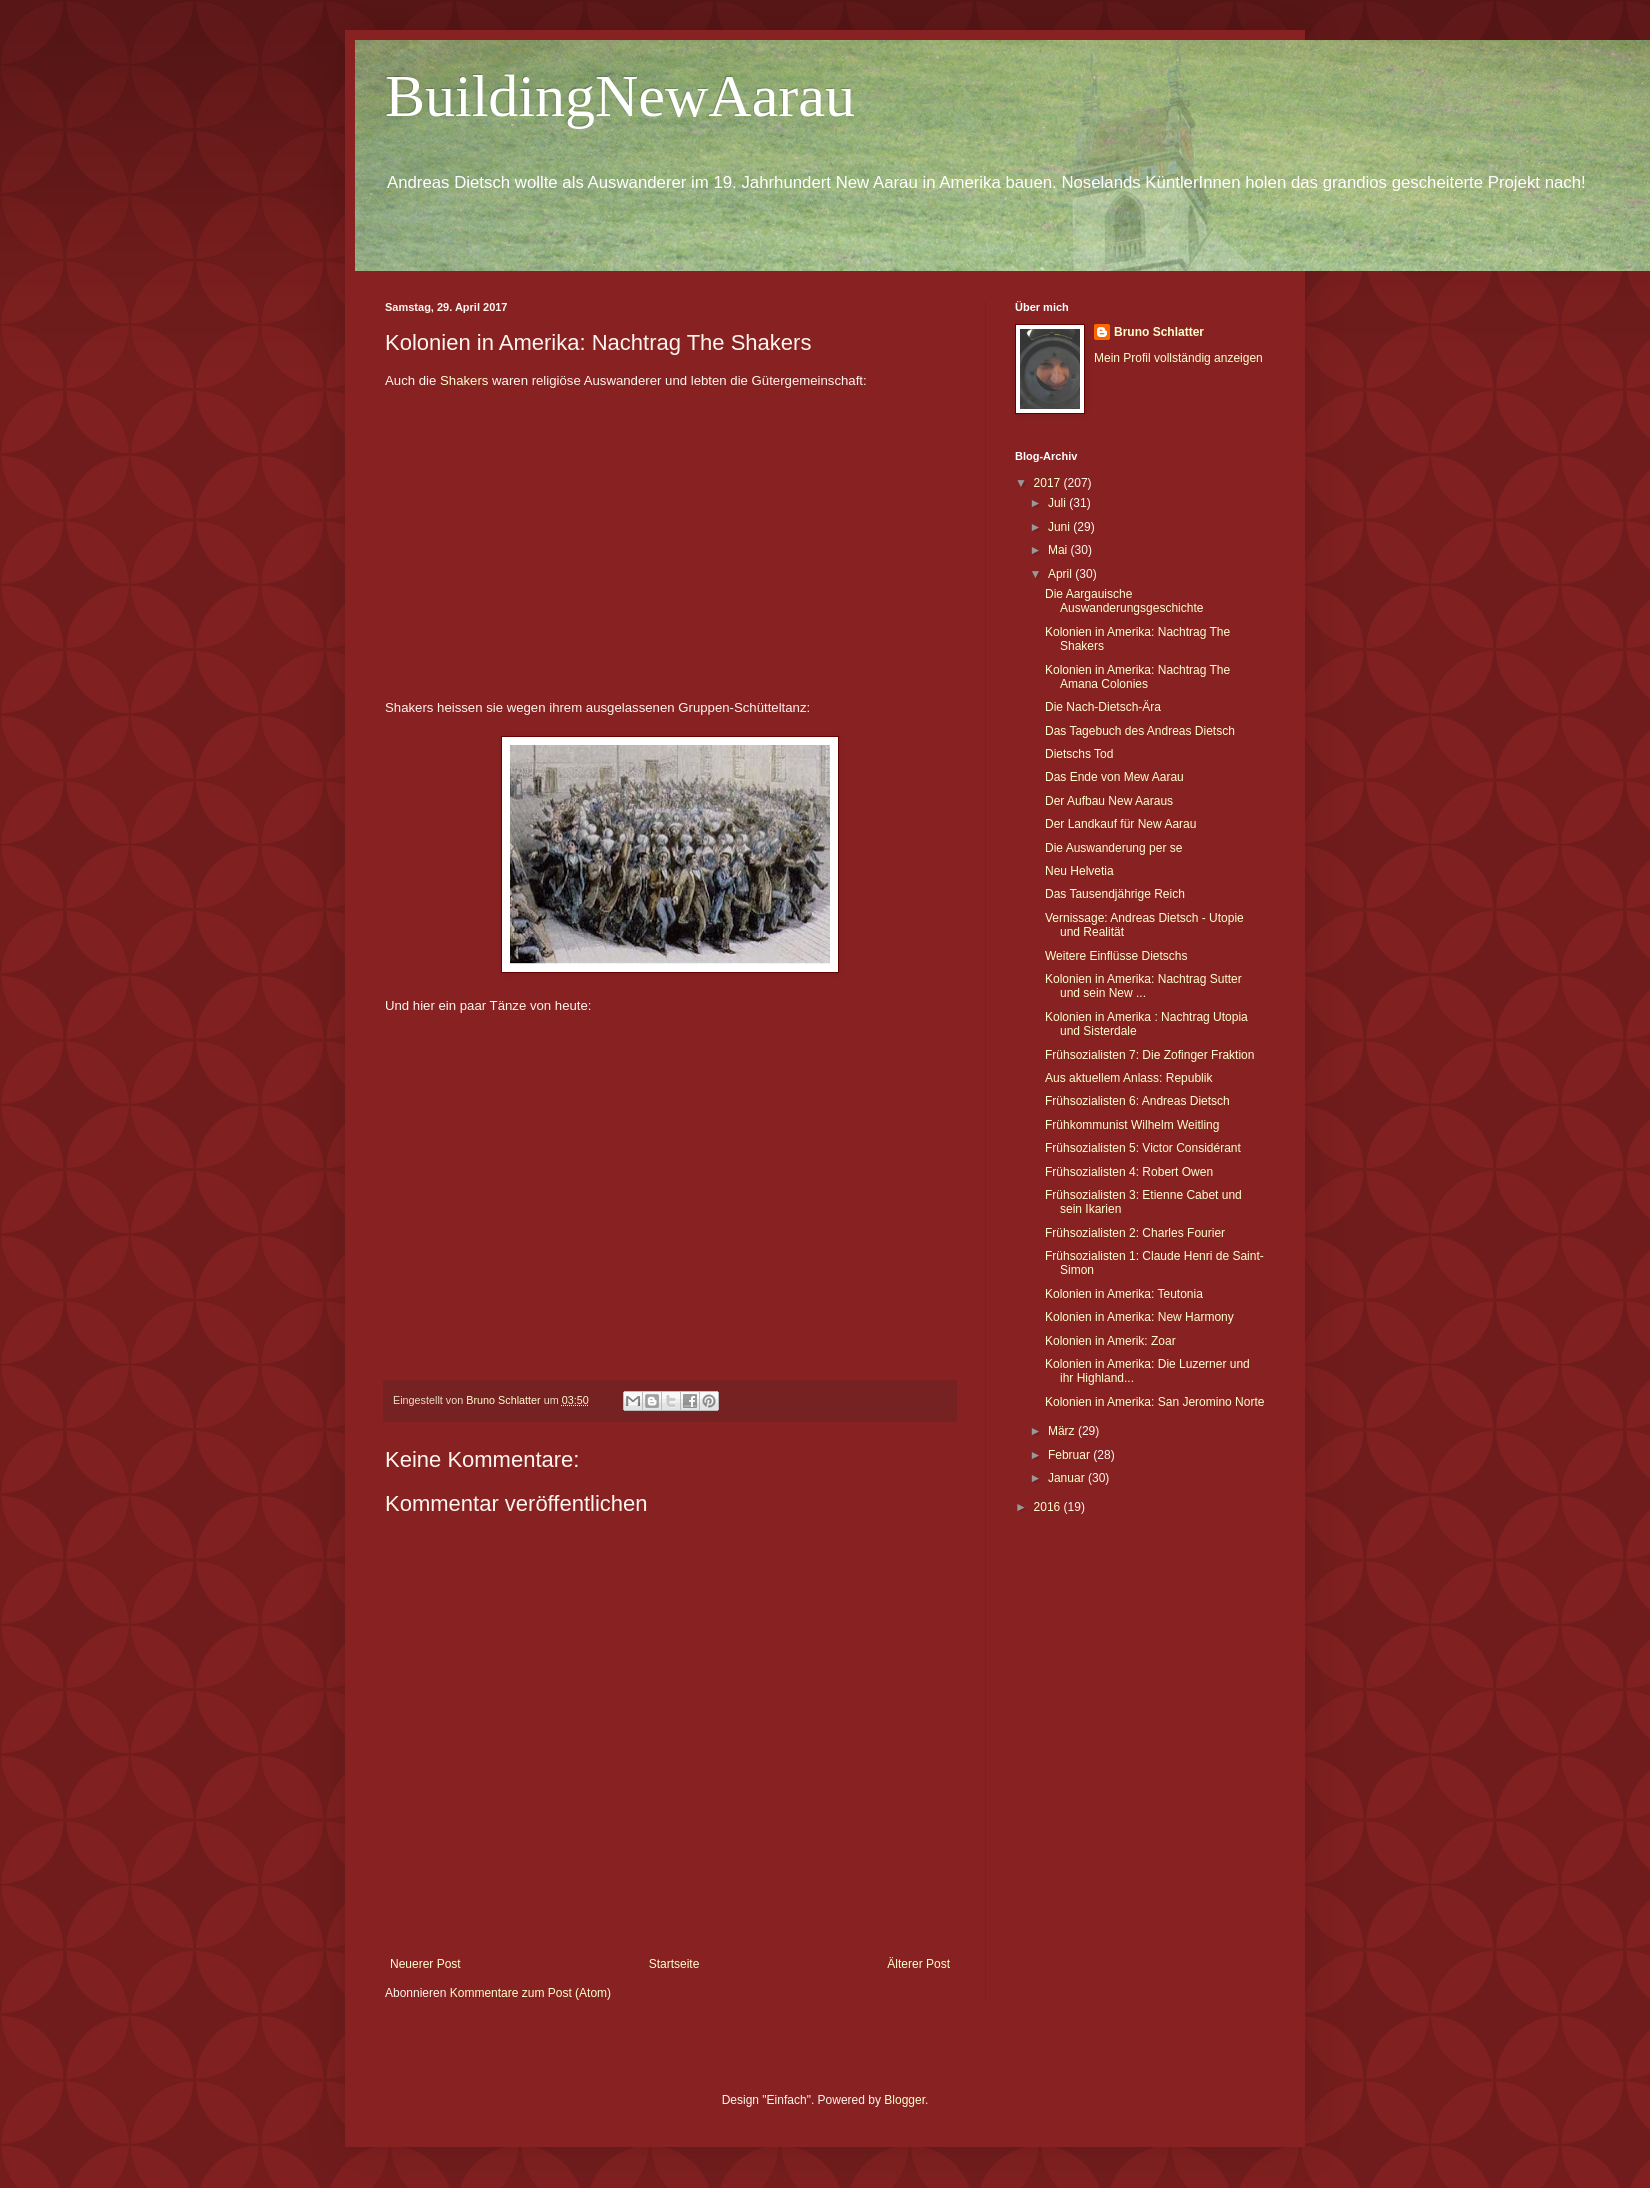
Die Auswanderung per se (1113, 848)
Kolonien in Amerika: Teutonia (1124, 1294)
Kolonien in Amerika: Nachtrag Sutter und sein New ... (1143, 986)
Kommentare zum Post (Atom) (530, 1993)
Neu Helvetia (1079, 871)
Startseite (674, 1964)
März (1063, 1431)
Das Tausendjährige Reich (1115, 894)
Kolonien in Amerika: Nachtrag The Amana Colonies (1137, 677)
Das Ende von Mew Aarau (1114, 777)
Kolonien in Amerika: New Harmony (1139, 1317)
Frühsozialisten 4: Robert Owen (1129, 1172)
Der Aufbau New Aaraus (1109, 801)
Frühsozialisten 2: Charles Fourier (1135, 1233)
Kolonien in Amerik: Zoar (1110, 1341)
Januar (1068, 1478)
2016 (1049, 1507)
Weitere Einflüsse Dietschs (1116, 956)
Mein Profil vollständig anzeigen (1178, 358)
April (1061, 574)
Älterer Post (918, 1964)
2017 (1049, 483)
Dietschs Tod (1079, 754)
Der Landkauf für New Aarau (1120, 824)
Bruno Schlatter (1159, 332)
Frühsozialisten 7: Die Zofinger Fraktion (1149, 1055)
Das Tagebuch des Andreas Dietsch (1140, 731)
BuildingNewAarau (620, 96)
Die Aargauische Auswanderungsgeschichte (1124, 601)
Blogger (904, 2100)
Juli (1058, 503)
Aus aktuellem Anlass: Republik (1128, 1078)
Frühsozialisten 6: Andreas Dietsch (1137, 1101)
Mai (1059, 550)
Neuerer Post (425, 1964)
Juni (1060, 527)
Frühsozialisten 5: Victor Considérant (1143, 1148)
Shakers (464, 380)
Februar (1070, 1455)
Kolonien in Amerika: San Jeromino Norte (1154, 1402)
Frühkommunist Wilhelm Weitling (1132, 1125)
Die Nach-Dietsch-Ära (1103, 707)
